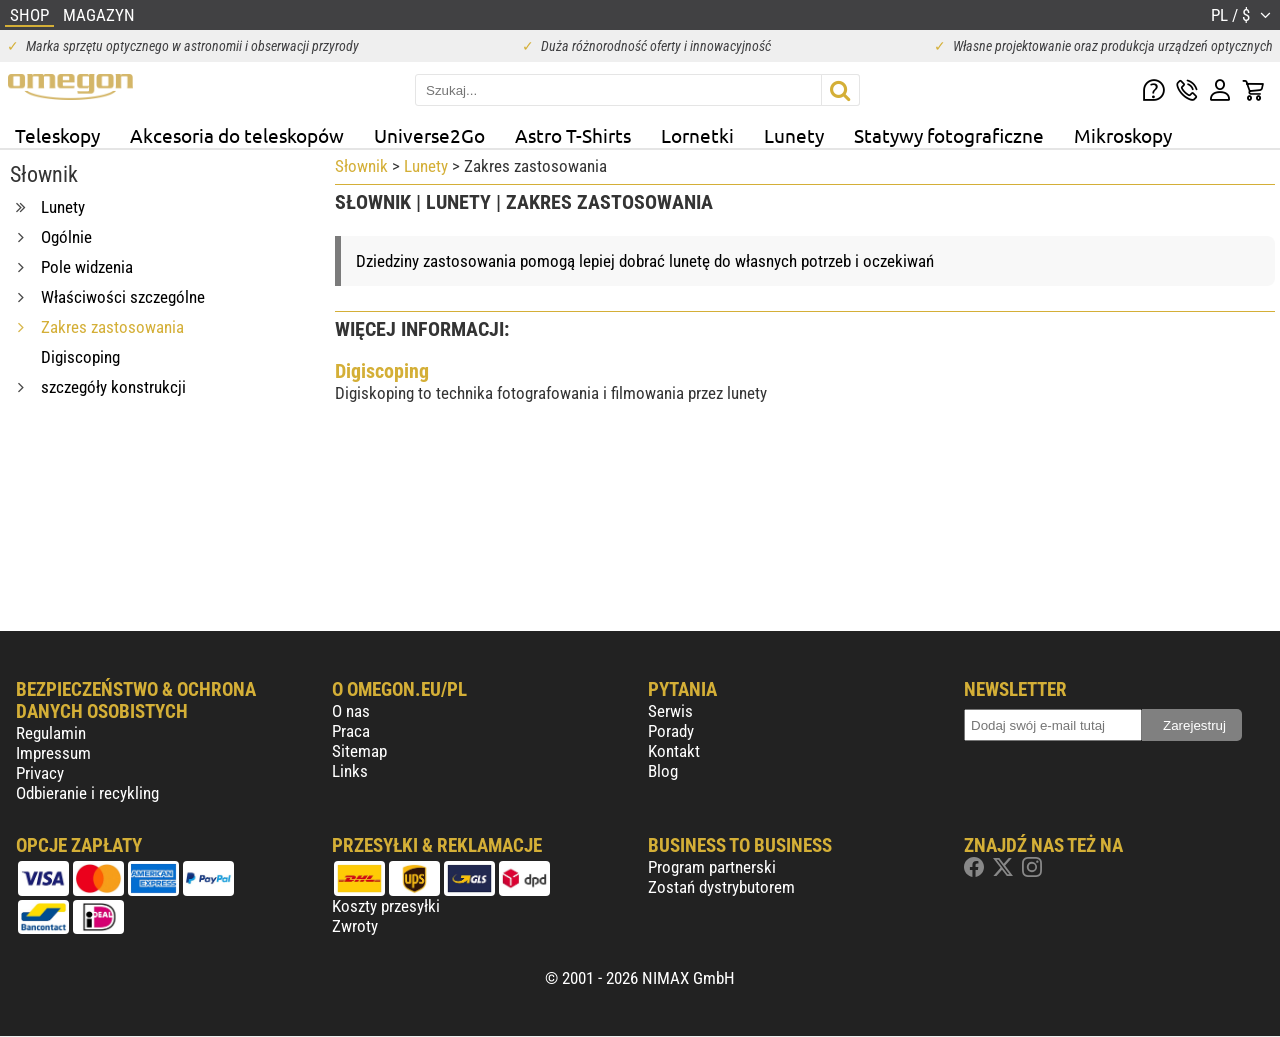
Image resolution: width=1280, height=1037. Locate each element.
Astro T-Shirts (573, 135)
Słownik (361, 166)
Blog (663, 771)
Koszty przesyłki (386, 906)
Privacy (40, 773)
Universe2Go (429, 135)
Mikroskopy (1123, 135)
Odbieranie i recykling (87, 793)
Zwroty (355, 926)
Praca (351, 731)
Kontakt (674, 751)
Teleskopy (57, 135)
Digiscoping (382, 371)
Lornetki (697, 135)
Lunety (794, 135)
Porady (671, 731)
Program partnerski (712, 867)
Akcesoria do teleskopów (237, 135)
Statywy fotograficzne (949, 135)
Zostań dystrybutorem (721, 887)
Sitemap (359, 751)
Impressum (53, 753)
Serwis (670, 711)
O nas (351, 711)
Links (350, 771)
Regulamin (51, 733)
